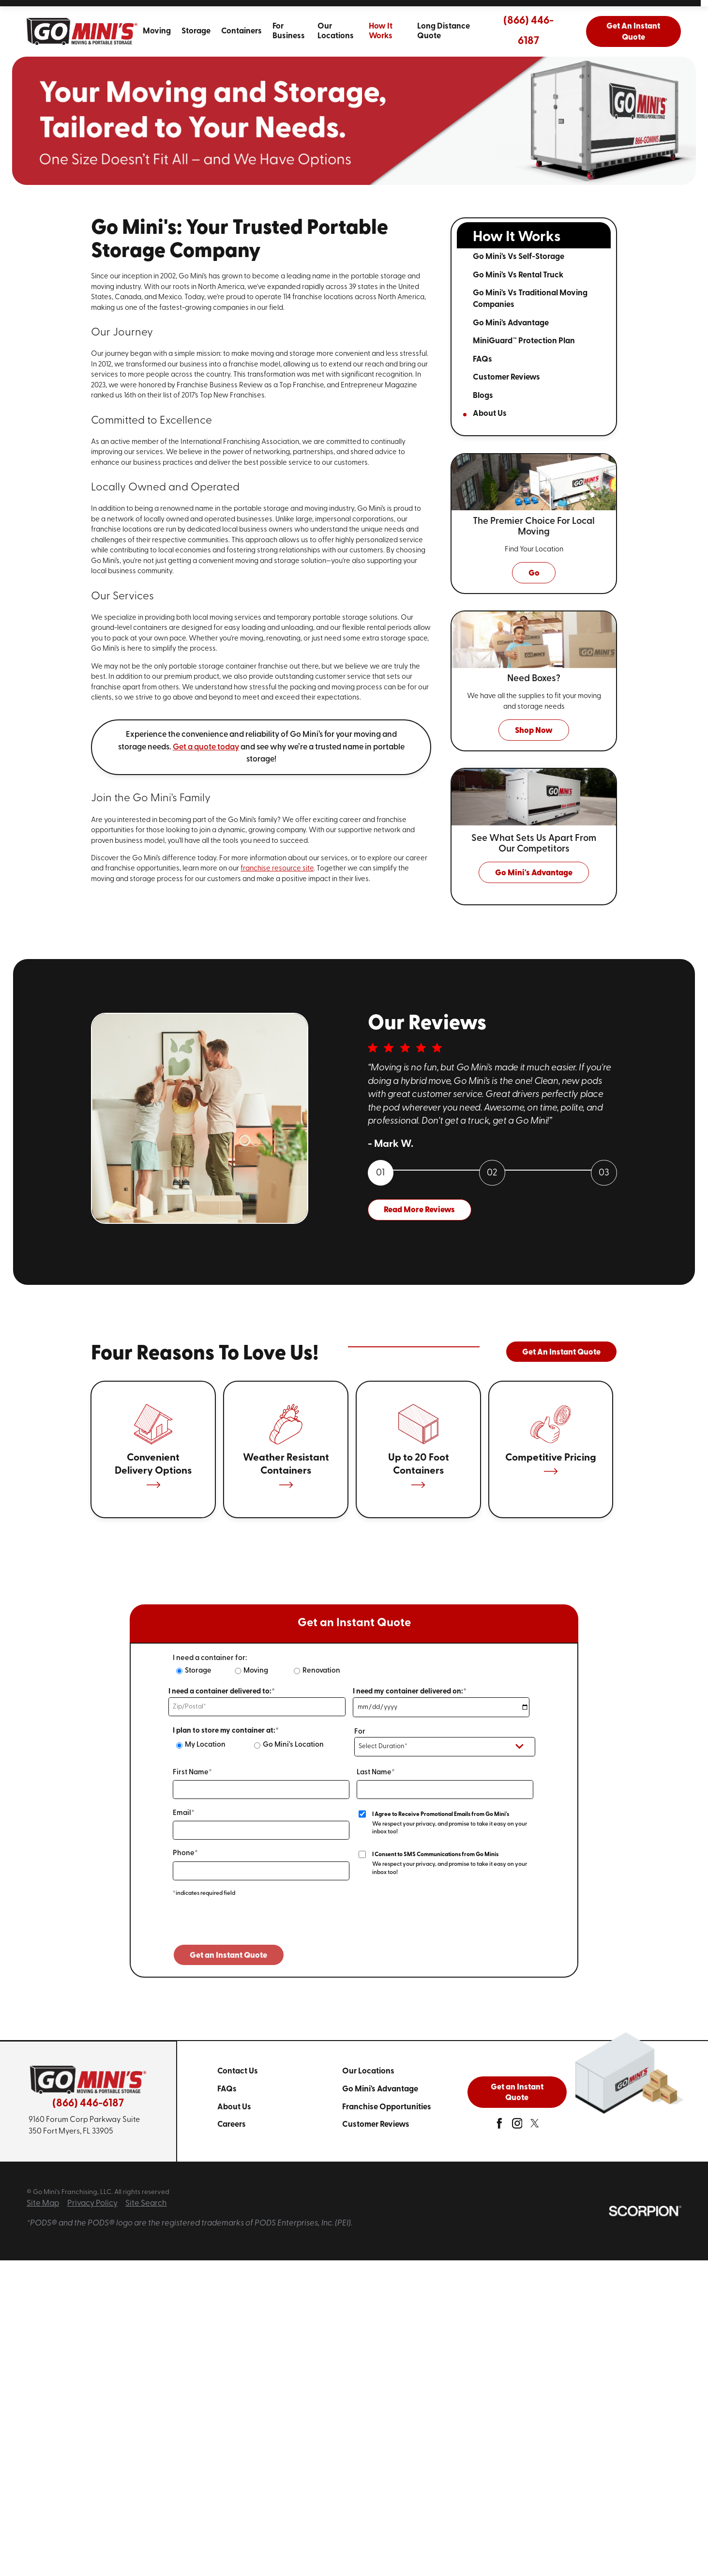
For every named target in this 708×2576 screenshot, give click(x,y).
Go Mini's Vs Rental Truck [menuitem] (518, 275)
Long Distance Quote (443, 31)
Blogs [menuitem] (483, 396)
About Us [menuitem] (490, 414)
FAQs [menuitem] (482, 359)
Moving (157, 31)
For (359, 1732)
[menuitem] (156, 31)
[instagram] (517, 2126)
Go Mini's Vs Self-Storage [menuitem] (518, 257)
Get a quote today (206, 747)
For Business (288, 31)
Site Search (145, 2203)
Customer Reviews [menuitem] (506, 377)
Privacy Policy (92, 2203)
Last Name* (376, 1772)
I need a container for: (210, 1658)
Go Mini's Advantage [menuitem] (511, 323)
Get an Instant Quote (517, 2092)
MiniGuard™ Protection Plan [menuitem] (524, 341)
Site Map (43, 2203)
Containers (241, 31)
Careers (231, 2124)
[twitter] (534, 2126)
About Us (234, 2107)
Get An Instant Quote (633, 31)
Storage (196, 31)
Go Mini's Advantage (380, 2089)
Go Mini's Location (293, 1745)
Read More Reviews (419, 1210)
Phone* (185, 1853)
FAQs (227, 2089)
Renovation (321, 1671)
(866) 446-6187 (528, 31)
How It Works (380, 31)
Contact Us (237, 2071)
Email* (184, 1813)
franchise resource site (277, 868)
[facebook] (499, 2126)
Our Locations (335, 31)
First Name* (192, 1772)
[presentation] (246, 1925)
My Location (205, 1745)
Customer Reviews (375, 2124)
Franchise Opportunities (386, 2107)
